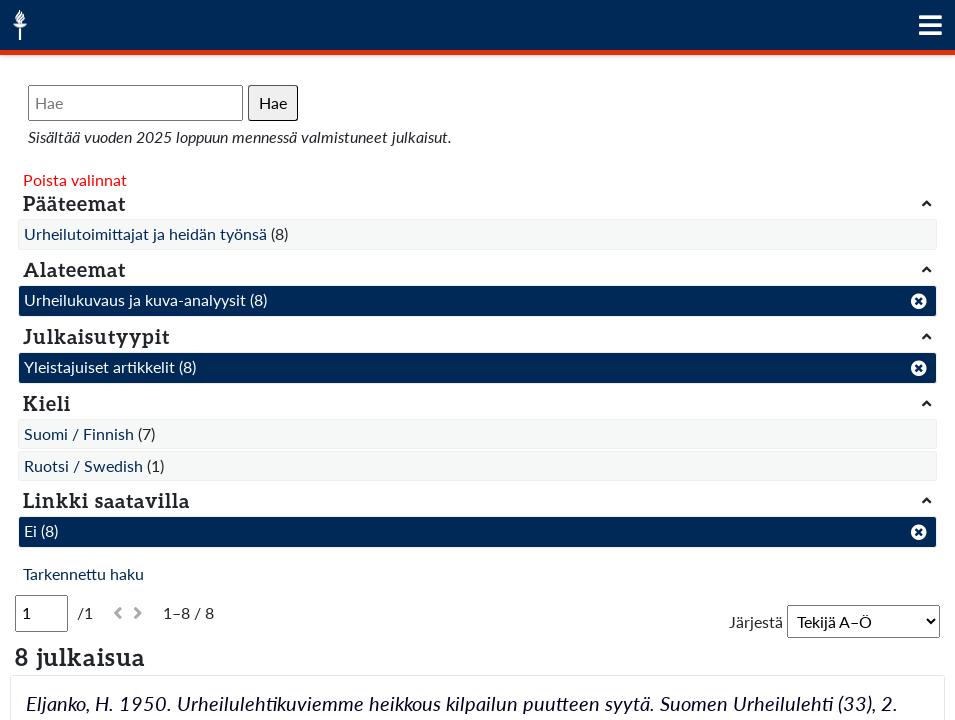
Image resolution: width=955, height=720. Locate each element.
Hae (273, 102)
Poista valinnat (75, 179)
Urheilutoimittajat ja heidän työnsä (145, 233)
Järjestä (756, 621)
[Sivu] (41, 613)
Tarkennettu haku (83, 573)
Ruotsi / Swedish (83, 465)
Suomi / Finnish (79, 433)
